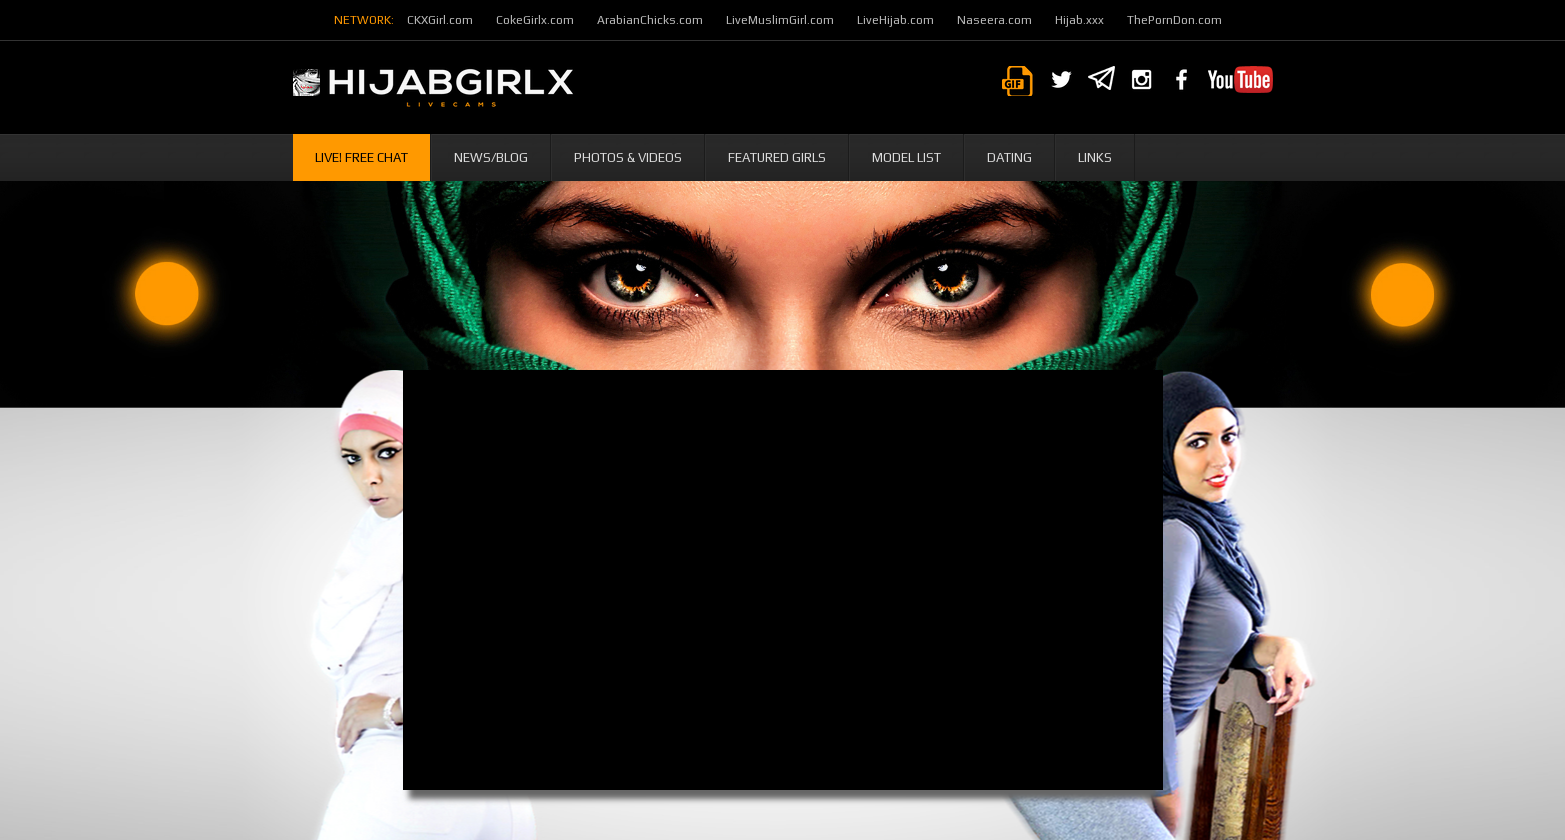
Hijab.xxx (1079, 20)
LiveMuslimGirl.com (780, 20)
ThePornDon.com (1174, 20)
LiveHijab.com (895, 20)
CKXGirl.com (440, 20)
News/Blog (491, 157)
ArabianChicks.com (650, 20)
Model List (906, 157)
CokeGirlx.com (535, 20)
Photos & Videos (628, 157)
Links (1095, 157)
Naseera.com (994, 20)
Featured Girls (777, 157)
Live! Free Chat (361, 157)
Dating (1009, 157)
